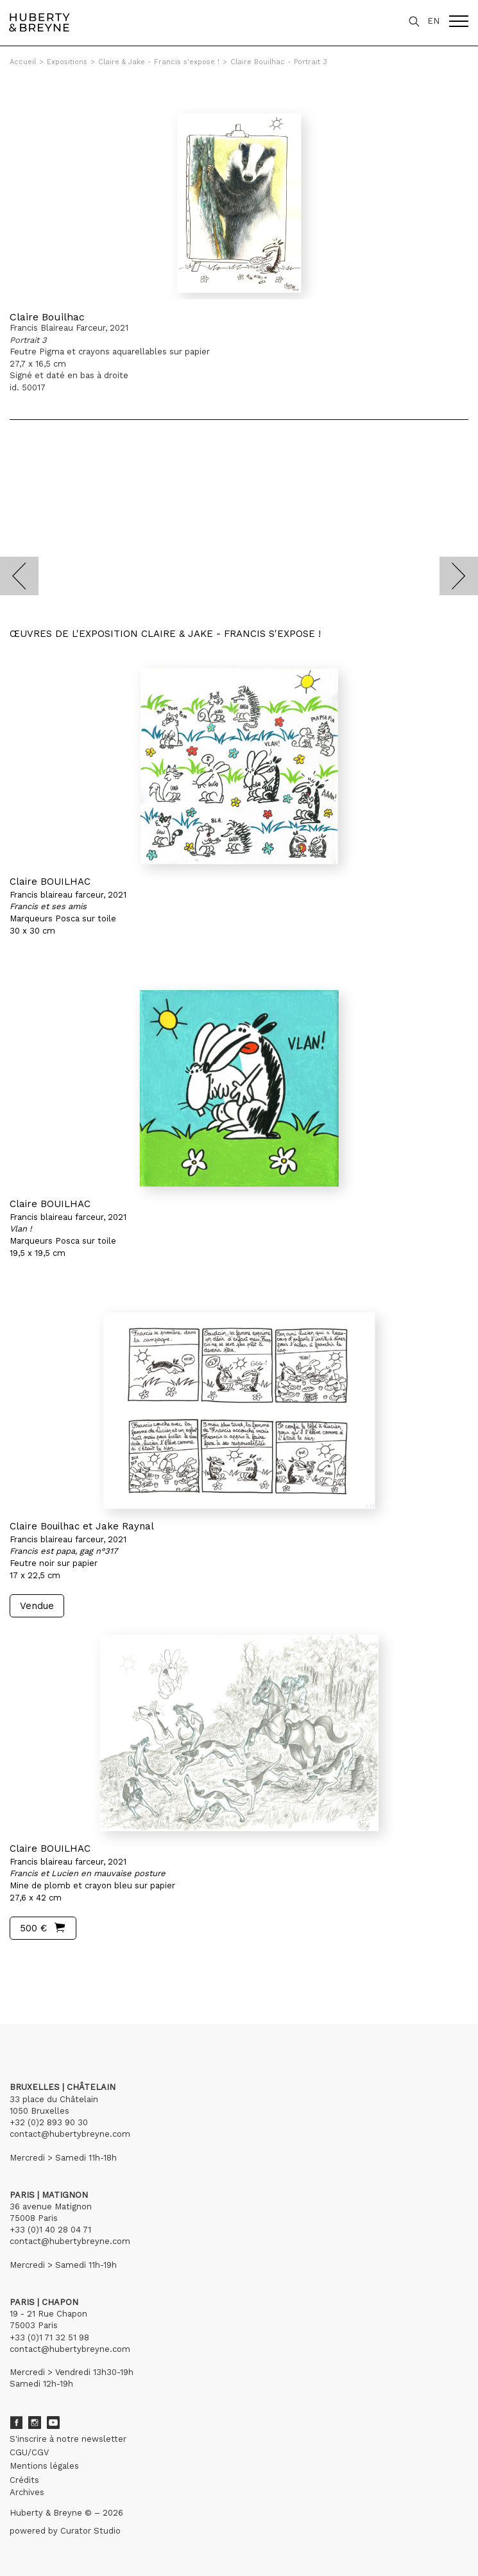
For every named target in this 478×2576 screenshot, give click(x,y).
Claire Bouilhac (47, 317)
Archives (27, 2492)
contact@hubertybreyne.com (70, 2134)
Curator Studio (90, 2531)
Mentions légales (44, 2466)
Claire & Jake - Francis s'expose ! (158, 62)
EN (433, 21)
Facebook (16, 2422)
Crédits (24, 2480)
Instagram (34, 2422)
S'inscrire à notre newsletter (68, 2439)
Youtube (53, 2422)
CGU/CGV (29, 2452)
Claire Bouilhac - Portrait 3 (278, 62)
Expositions (67, 62)
